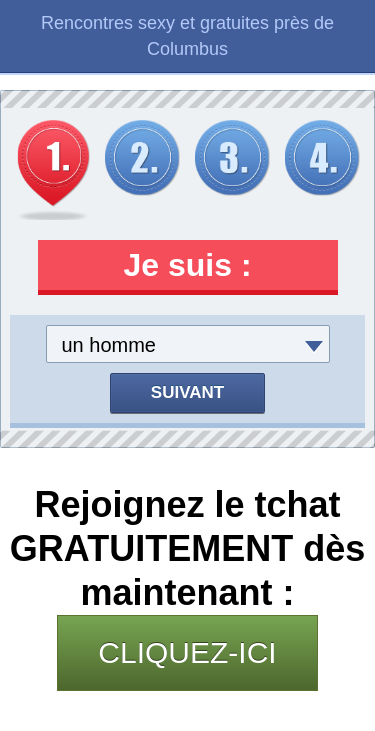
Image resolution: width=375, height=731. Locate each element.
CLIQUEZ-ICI (187, 652)
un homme (109, 345)
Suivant (187, 392)
